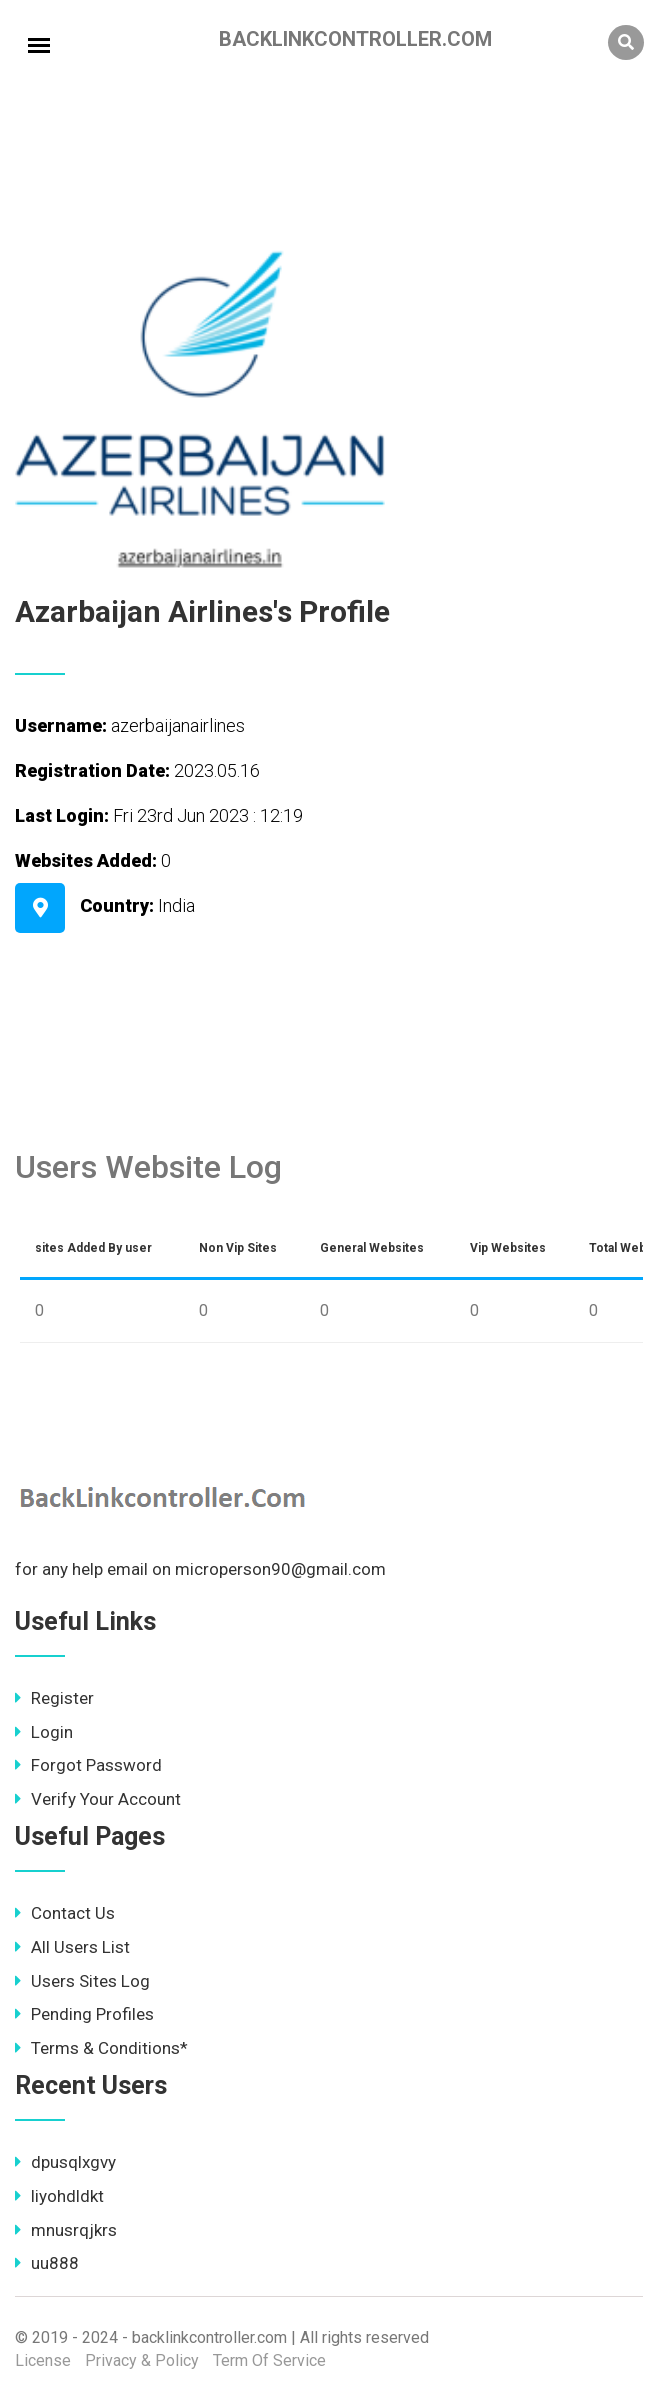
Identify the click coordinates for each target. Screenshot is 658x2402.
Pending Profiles (84, 2014)
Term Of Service (269, 2360)
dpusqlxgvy (65, 2162)
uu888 (47, 2263)
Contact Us (65, 1913)
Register (54, 1698)
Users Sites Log (82, 1981)
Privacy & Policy (142, 2360)
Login (44, 1732)
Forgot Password (88, 1765)
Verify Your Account (98, 1799)
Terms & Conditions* (101, 2048)
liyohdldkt (59, 2196)
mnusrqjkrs (66, 2230)
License (43, 2360)
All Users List (72, 1947)
